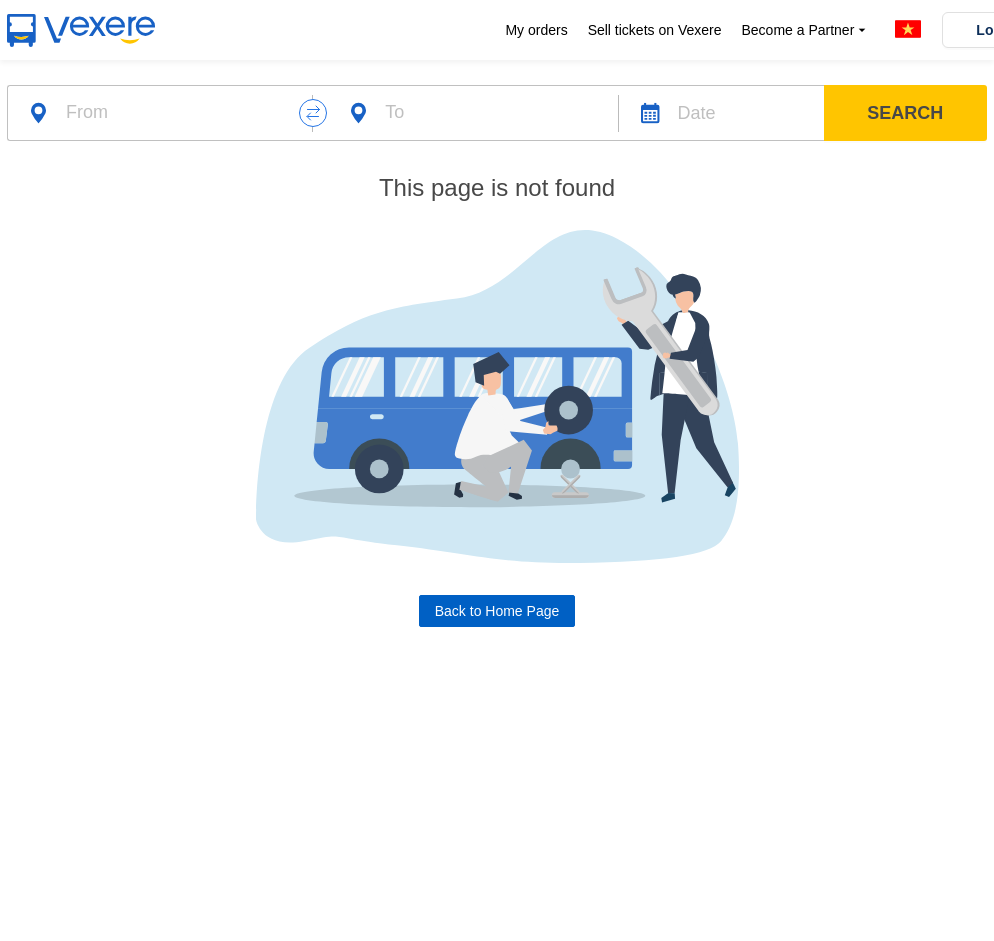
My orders (536, 30)
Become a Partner (805, 30)
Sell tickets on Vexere (655, 30)
